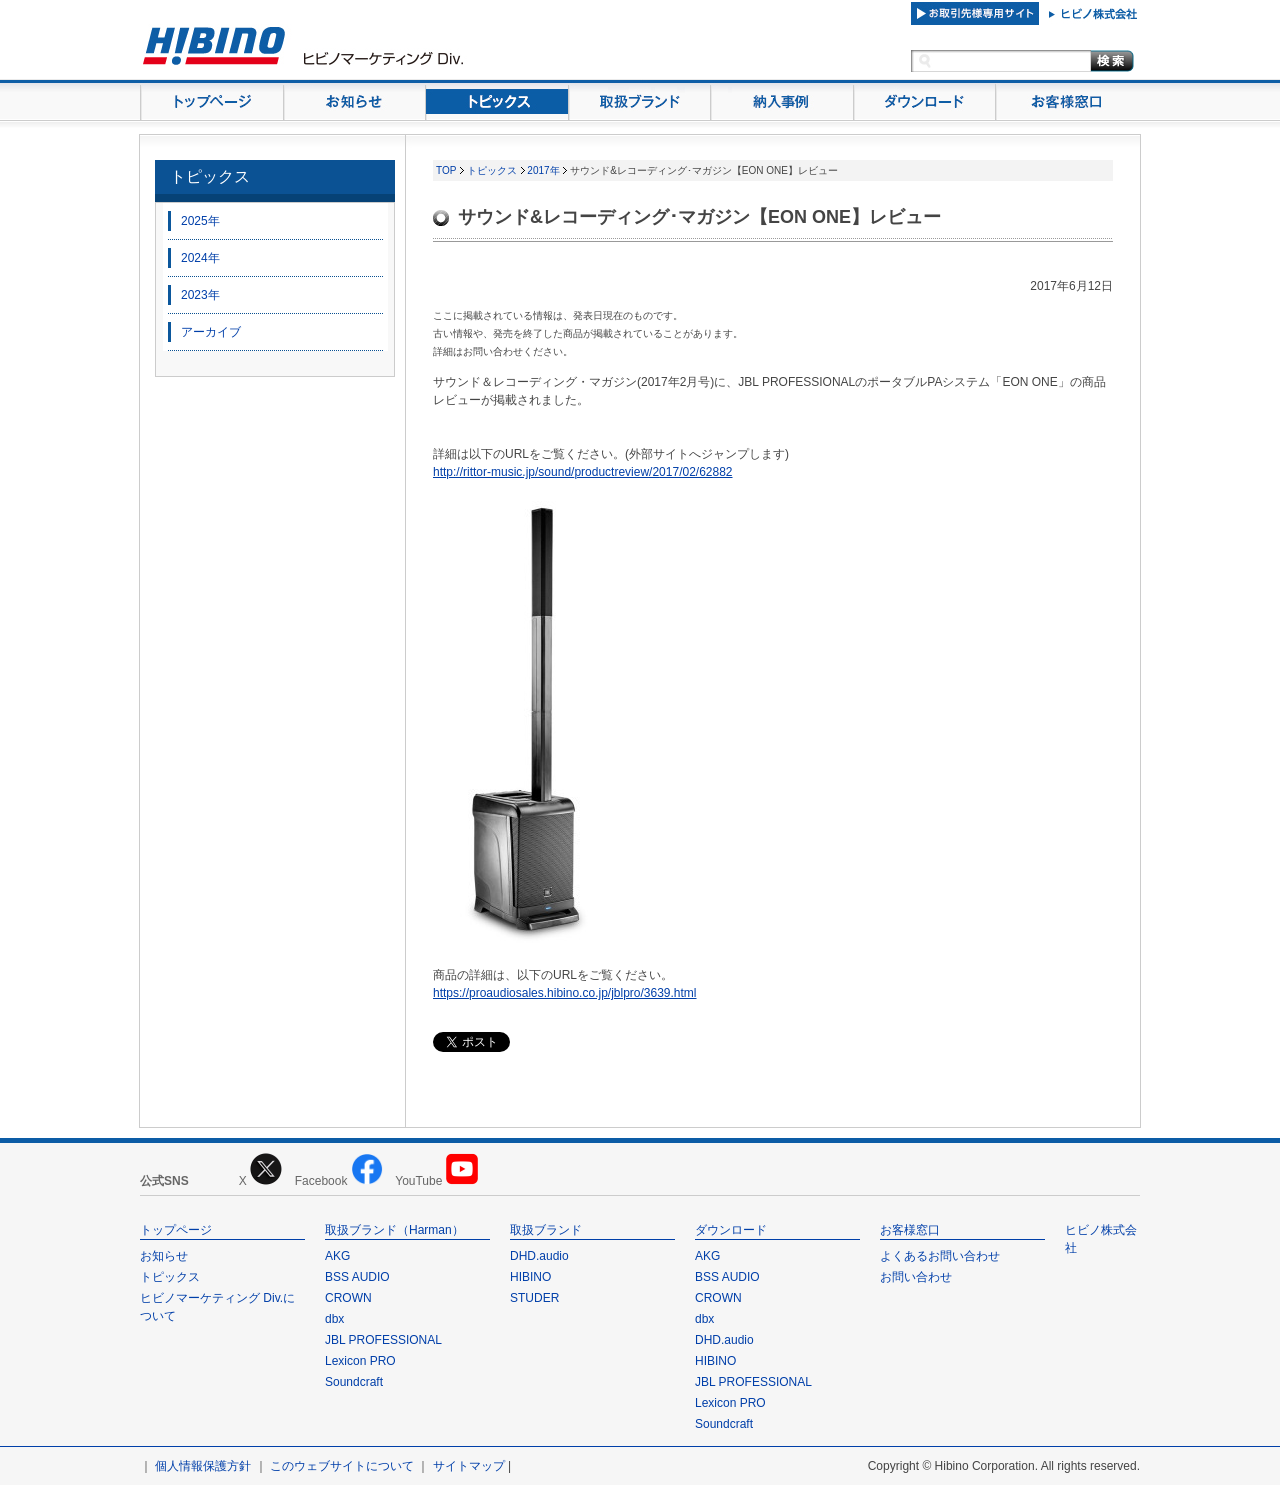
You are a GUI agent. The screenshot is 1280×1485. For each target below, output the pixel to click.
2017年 (543, 170)
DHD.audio (539, 1256)
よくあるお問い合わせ (940, 1256)
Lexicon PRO (360, 1361)
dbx (334, 1319)
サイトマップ (469, 1466)
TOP (446, 170)
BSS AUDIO (357, 1277)
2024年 (200, 258)
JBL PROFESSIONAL (383, 1340)
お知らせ (164, 1256)
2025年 (200, 221)
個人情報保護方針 (203, 1466)
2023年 (200, 295)
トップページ (176, 1230)
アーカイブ (211, 332)
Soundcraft (354, 1382)
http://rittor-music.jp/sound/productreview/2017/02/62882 (583, 472)
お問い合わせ (916, 1277)
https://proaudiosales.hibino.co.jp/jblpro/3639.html (565, 993)
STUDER (534, 1298)
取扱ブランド (546, 1230)
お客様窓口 (910, 1230)
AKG (337, 1256)
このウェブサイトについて (342, 1466)
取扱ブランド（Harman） (394, 1230)
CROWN (348, 1298)
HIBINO (530, 1277)
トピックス (210, 176)
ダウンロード (731, 1230)
